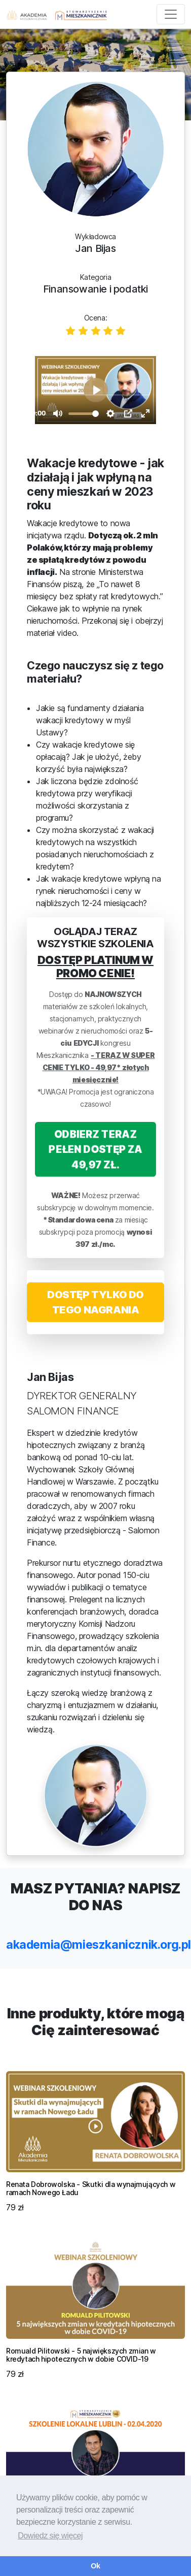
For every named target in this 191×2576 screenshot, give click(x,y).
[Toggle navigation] (171, 14)
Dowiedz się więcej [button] (50, 2535)
